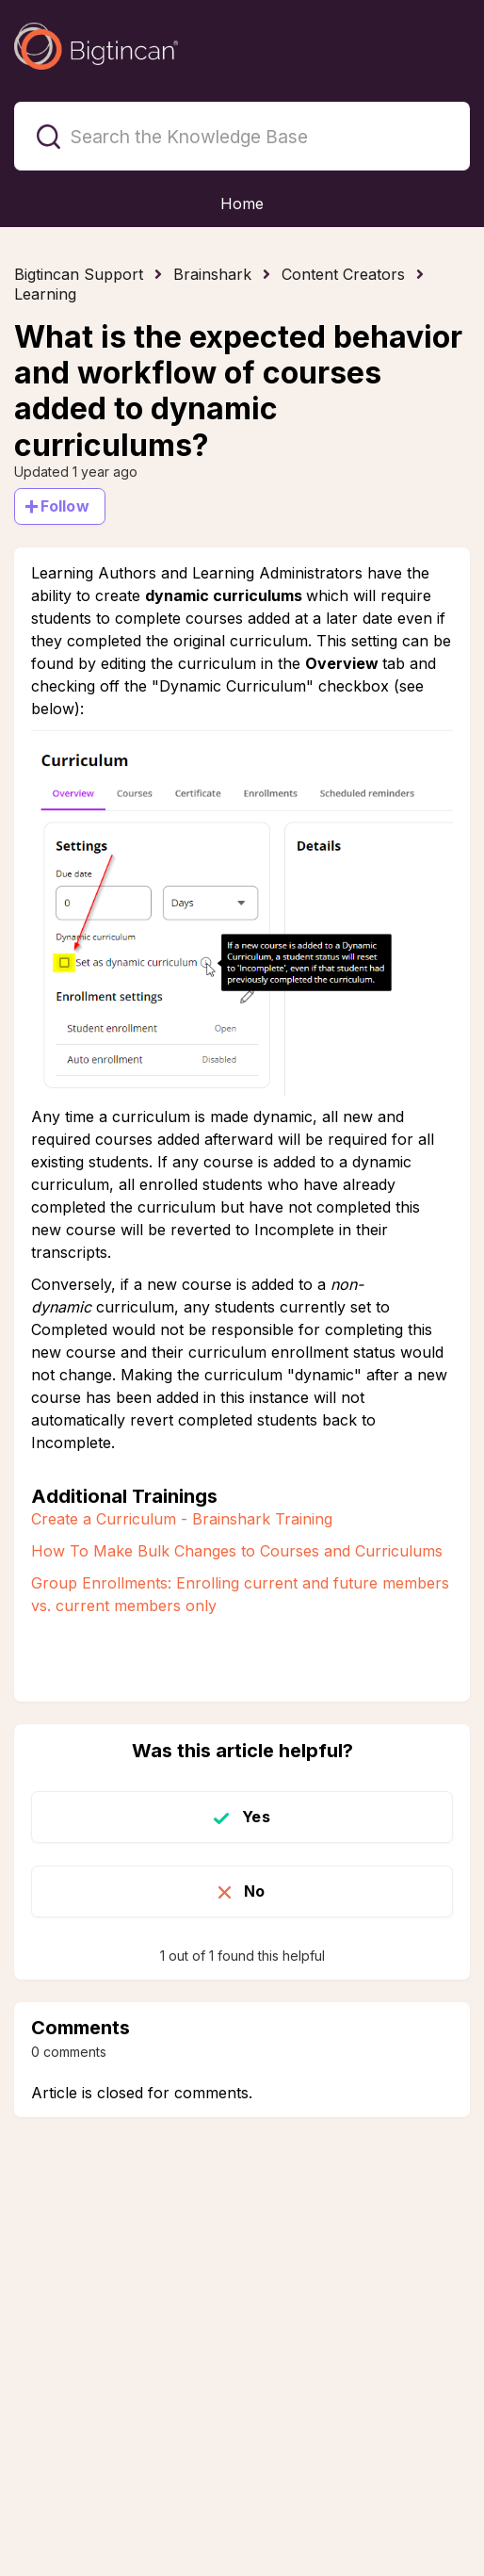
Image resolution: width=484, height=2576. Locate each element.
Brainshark (212, 274)
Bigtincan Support (78, 274)
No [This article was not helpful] (254, 1891)
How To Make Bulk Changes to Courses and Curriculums (237, 1550)
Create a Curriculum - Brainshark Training (181, 1518)
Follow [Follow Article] (64, 506)
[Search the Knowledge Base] (242, 136)
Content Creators (343, 274)
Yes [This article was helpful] (255, 1816)
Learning (45, 294)
